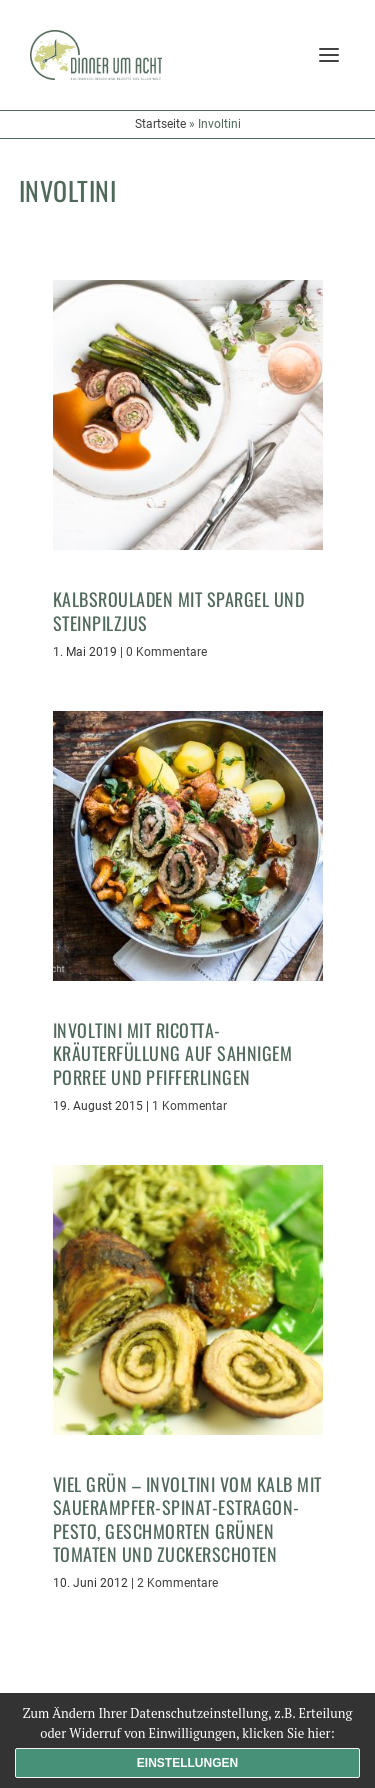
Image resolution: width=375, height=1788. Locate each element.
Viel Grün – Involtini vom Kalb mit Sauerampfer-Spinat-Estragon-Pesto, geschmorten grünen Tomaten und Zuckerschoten (187, 1519)
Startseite (160, 124)
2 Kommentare (177, 1583)
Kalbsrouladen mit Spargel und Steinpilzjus (179, 610)
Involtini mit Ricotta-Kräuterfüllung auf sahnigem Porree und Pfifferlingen (173, 1053)
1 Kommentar (189, 1106)
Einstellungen (187, 1763)
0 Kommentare (166, 652)
